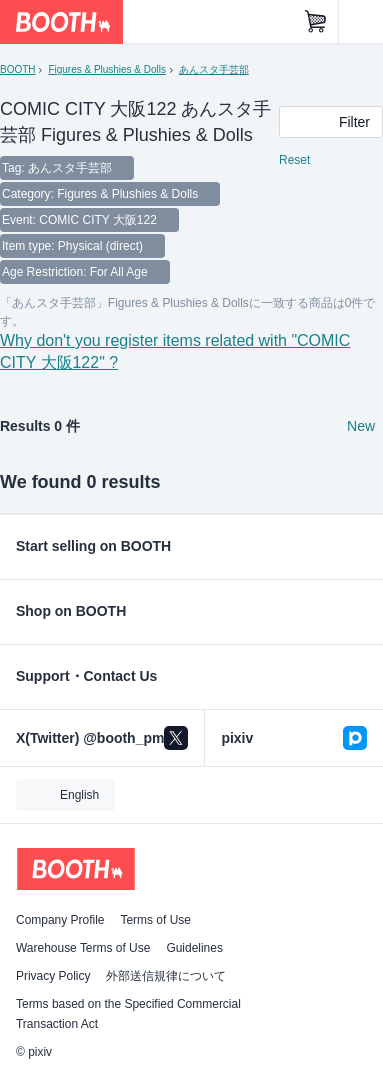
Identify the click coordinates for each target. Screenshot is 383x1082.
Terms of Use (155, 920)
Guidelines (194, 948)
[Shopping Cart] (316, 22)
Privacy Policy (53, 976)
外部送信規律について (166, 976)
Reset (294, 160)
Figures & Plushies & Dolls (106, 69)
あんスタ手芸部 (214, 69)
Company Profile (60, 920)
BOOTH (17, 69)
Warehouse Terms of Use (83, 948)
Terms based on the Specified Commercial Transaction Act (128, 1014)
